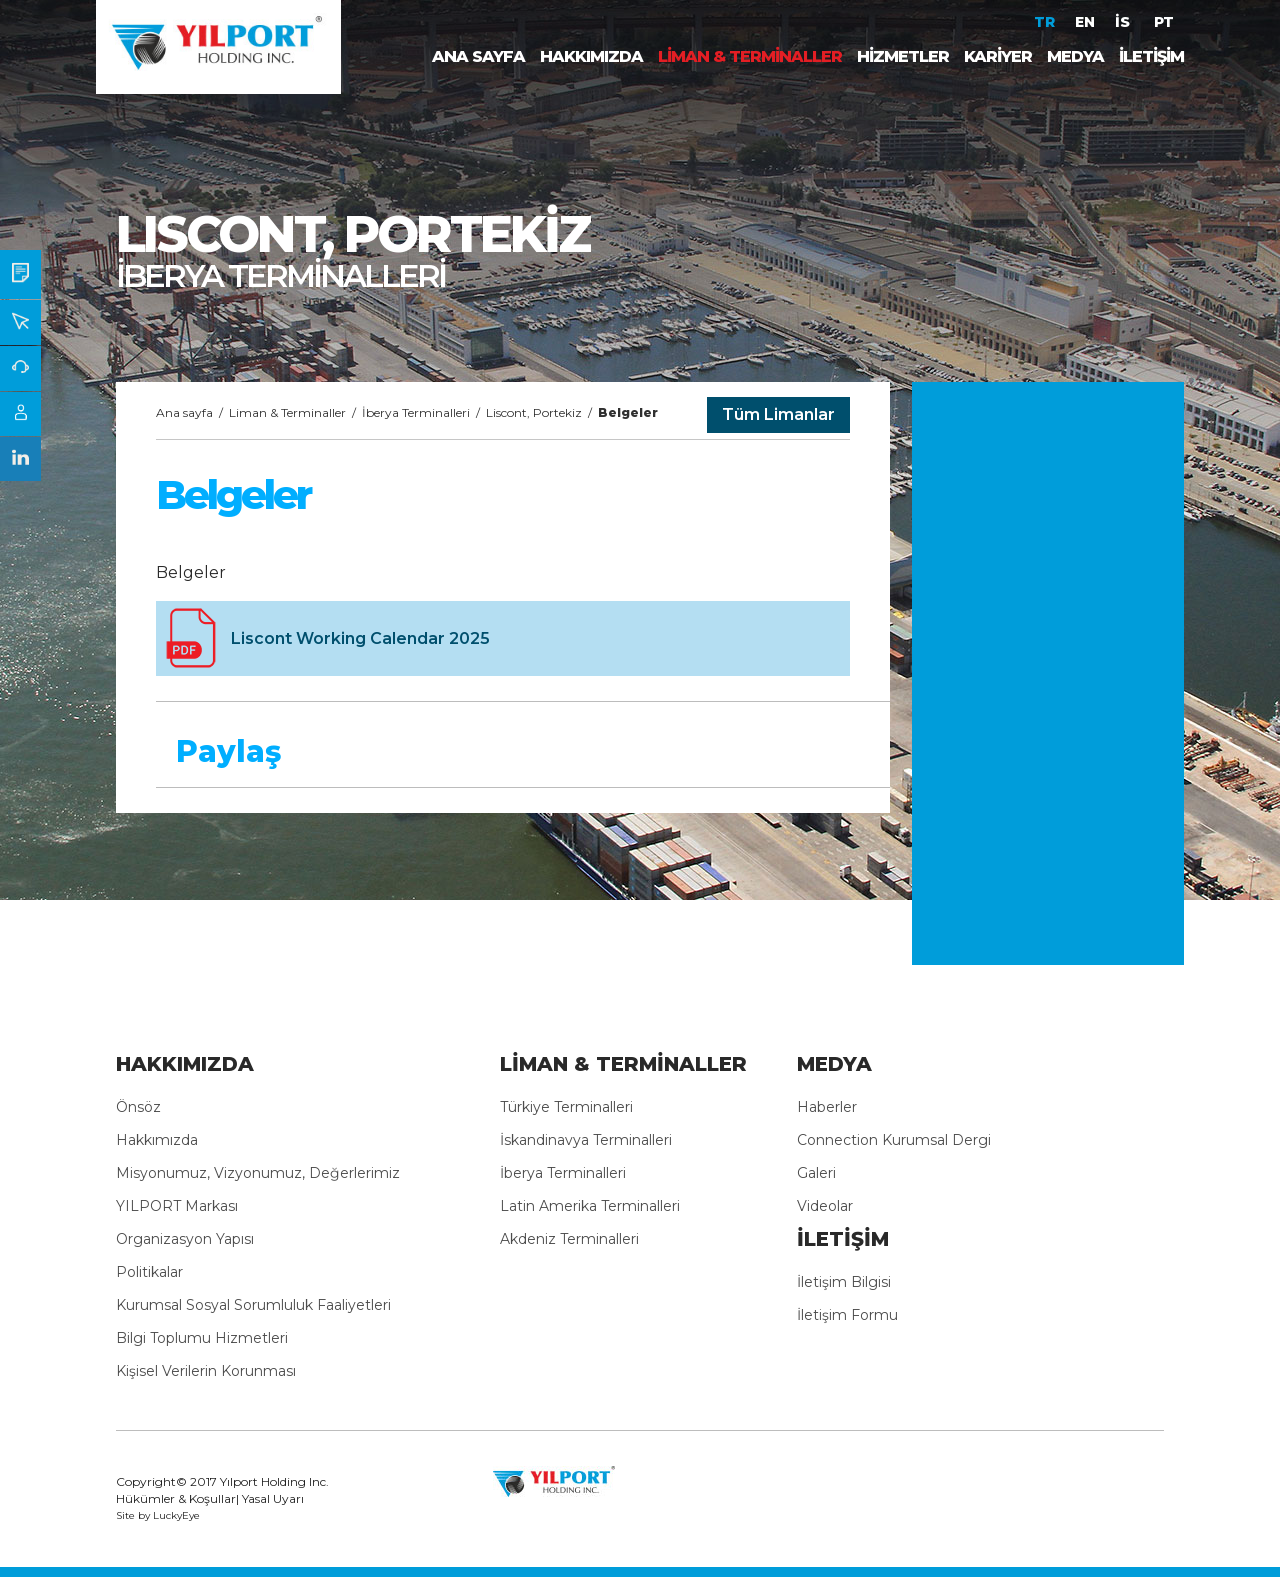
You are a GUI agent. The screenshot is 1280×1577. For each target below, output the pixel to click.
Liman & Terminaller (287, 412)
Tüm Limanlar (778, 414)
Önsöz (138, 1107)
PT (1164, 22)
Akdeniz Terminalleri (569, 1239)
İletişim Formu (847, 1315)
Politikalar (149, 1272)
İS (1124, 22)
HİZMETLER (903, 56)
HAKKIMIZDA (591, 56)
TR (1044, 22)
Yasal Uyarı (273, 1498)
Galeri (816, 1173)
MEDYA (1075, 56)
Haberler (827, 1107)
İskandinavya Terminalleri (586, 1140)
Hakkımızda (157, 1140)
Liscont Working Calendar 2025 (360, 638)
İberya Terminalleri (416, 412)
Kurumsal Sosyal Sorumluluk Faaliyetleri (253, 1305)
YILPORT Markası (177, 1206)
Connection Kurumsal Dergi (894, 1140)
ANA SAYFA (478, 56)
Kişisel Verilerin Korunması (206, 1371)
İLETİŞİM (1151, 56)
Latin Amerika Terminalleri (590, 1206)
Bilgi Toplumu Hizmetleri (202, 1338)
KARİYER (998, 56)
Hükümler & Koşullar (176, 1498)
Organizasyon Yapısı (185, 1239)
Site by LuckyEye (158, 1516)
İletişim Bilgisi (844, 1282)
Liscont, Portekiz (534, 412)
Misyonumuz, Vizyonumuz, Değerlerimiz (258, 1173)
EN (1085, 22)
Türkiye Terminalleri (566, 1107)
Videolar (825, 1206)
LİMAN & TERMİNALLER (750, 56)
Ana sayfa (184, 412)
